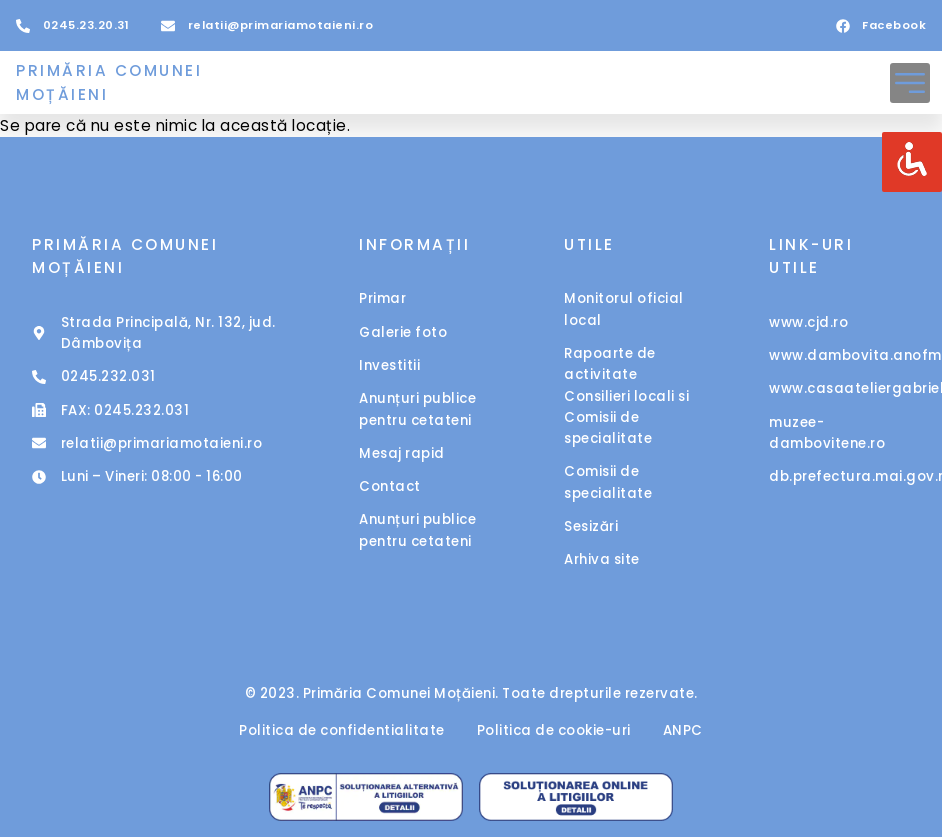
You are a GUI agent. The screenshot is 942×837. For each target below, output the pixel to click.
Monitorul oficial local (624, 309)
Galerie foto (403, 332)
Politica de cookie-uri (554, 730)
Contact (390, 486)
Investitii (389, 365)
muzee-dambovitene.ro (827, 433)
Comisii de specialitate (608, 482)
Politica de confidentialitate (342, 730)
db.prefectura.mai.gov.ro (839, 476)
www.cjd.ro (808, 322)
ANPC (683, 730)
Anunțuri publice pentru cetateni (417, 409)
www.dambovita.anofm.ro (839, 355)
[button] (910, 83)
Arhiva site (602, 559)
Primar (382, 298)
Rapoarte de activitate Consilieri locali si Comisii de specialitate (626, 396)
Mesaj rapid (402, 453)
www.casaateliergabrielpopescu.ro (839, 388)
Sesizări (591, 526)
